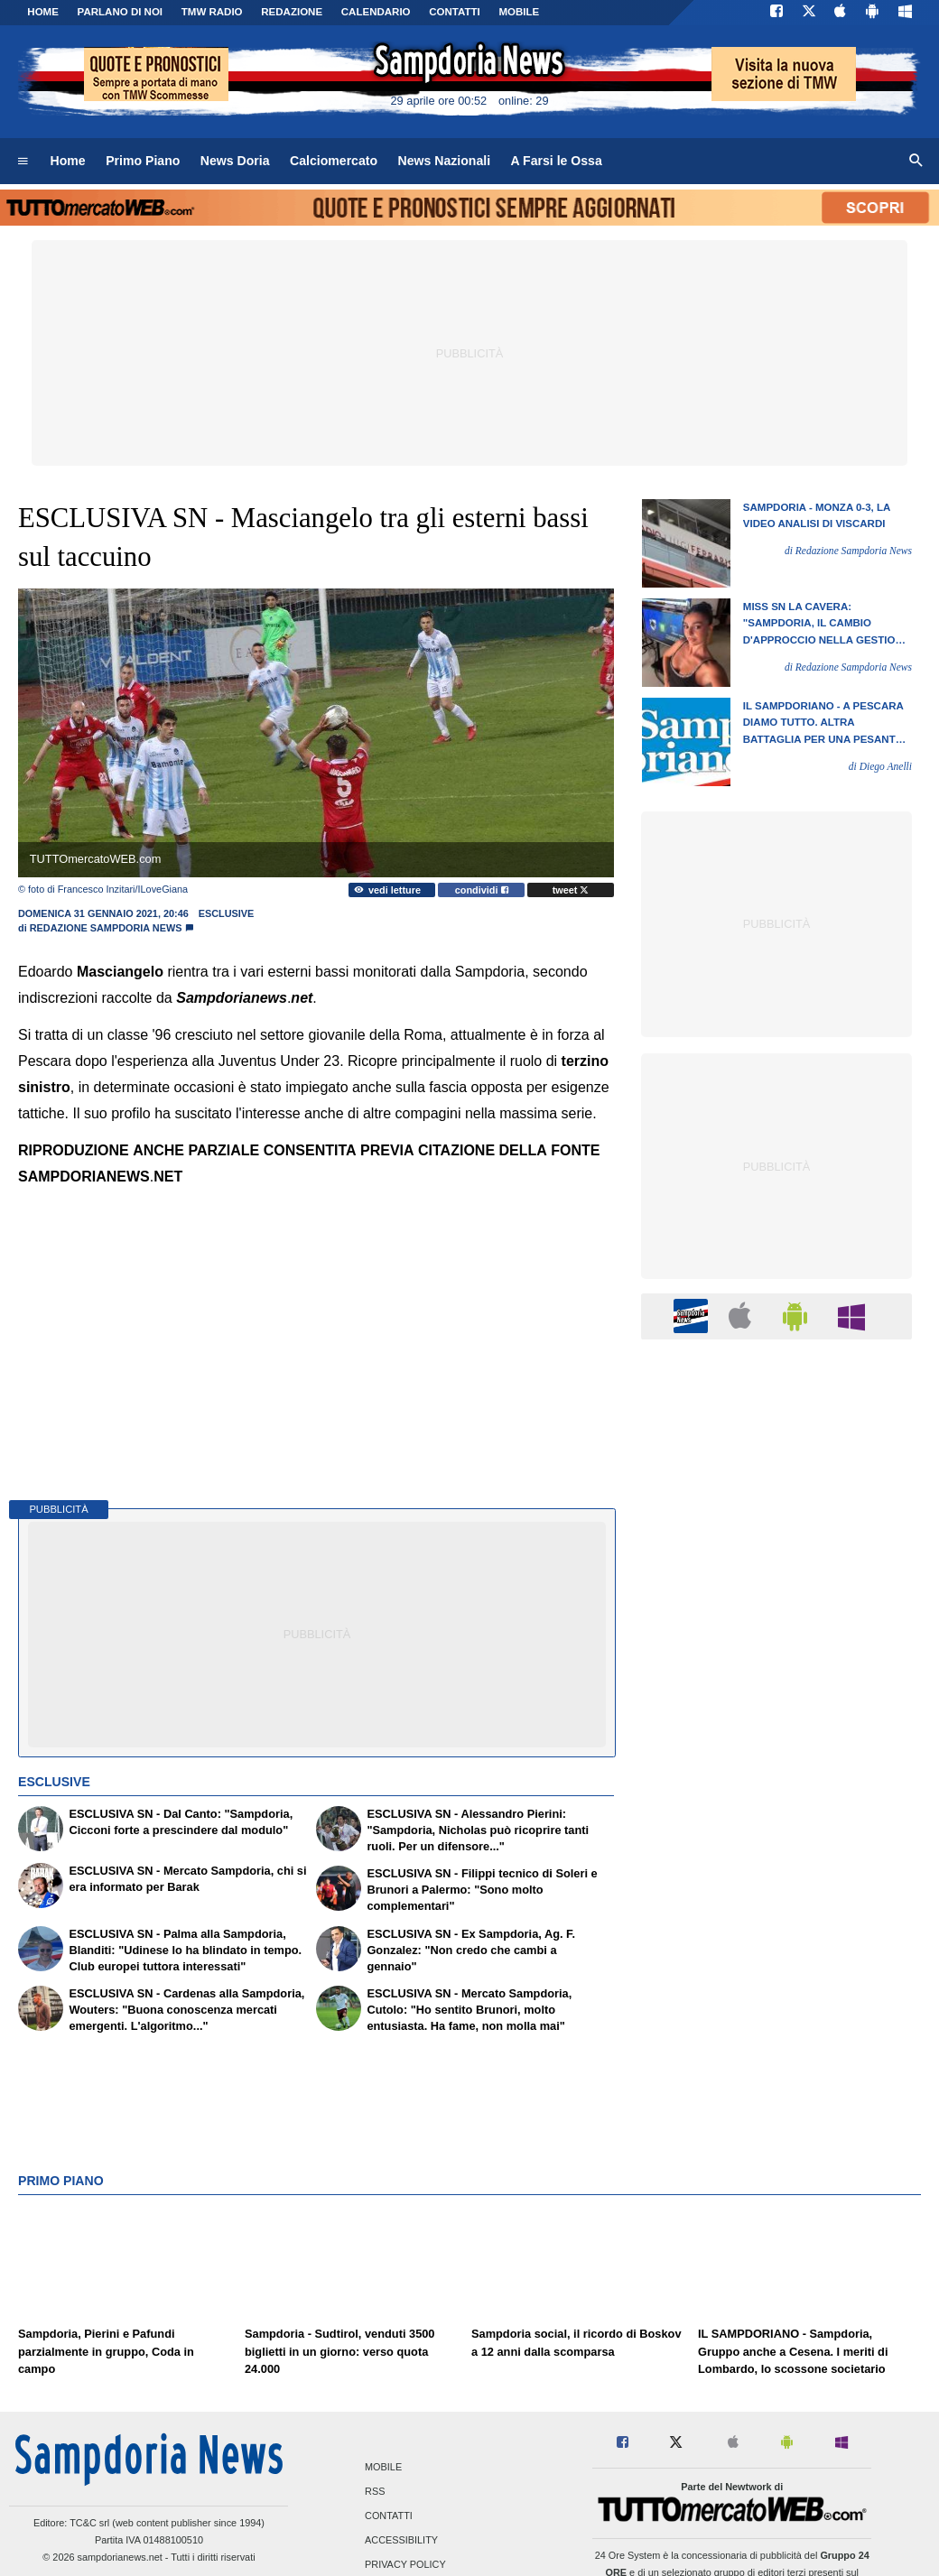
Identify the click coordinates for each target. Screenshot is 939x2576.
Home (43, 11)
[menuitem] (22, 161)
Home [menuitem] (68, 160)
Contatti (389, 2516)
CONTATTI (454, 11)
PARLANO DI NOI (120, 11)
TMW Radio (212, 11)
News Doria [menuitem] (235, 160)
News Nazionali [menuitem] (444, 160)
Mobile (383, 2466)
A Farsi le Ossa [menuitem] (556, 160)
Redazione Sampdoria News (106, 927)
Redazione (291, 11)
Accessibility (401, 2540)
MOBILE (518, 11)
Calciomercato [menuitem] (333, 160)
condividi (481, 890)
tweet (571, 890)
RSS (375, 2491)
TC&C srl (89, 2522)
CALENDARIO (376, 11)
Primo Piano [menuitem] (143, 160)
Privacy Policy (405, 2565)
